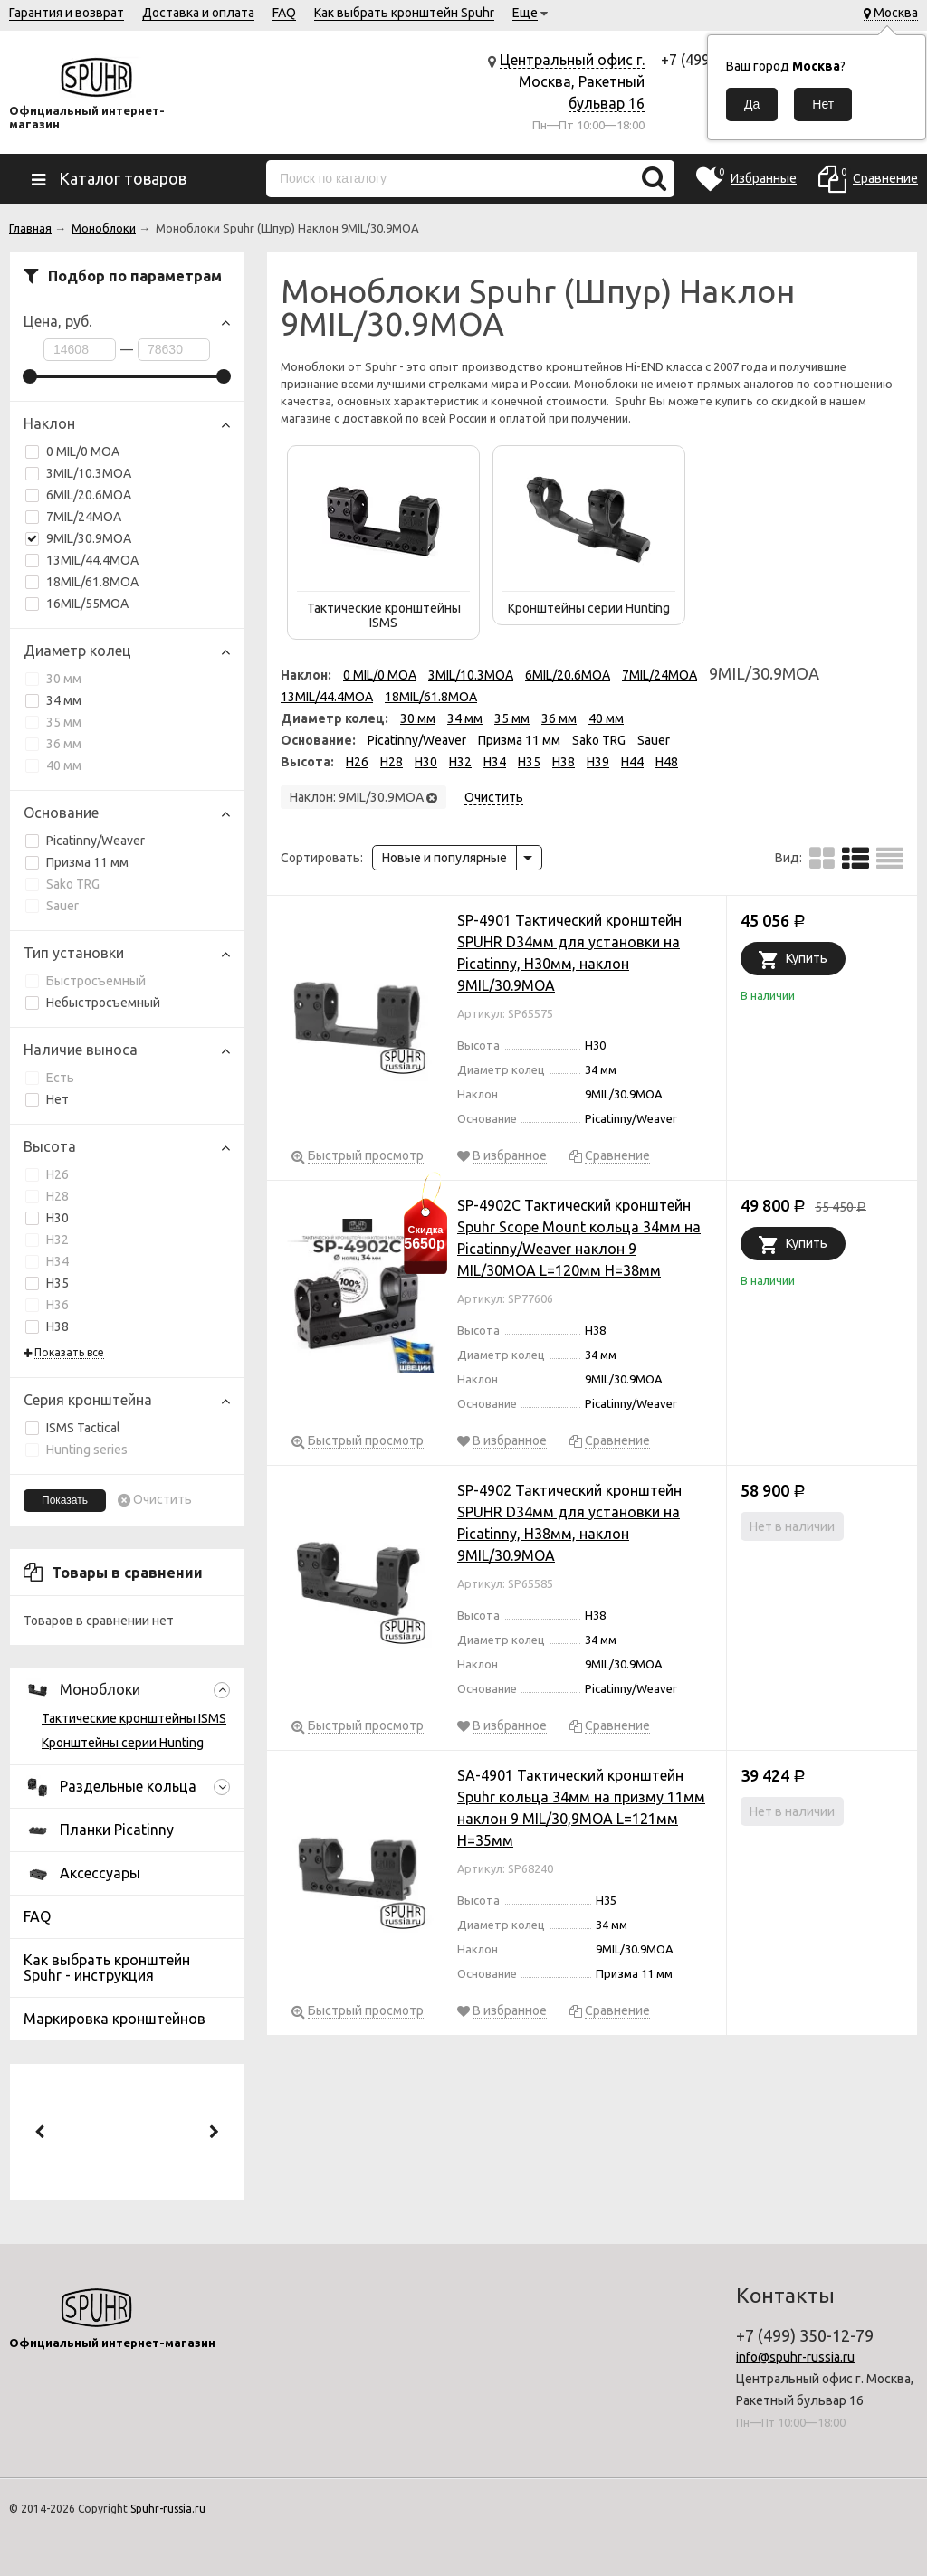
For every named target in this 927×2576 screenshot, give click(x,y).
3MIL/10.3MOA (88, 473)
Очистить (162, 1500)
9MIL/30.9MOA (78, 538)
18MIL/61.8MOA (92, 582)
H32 (47, 1239)
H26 (47, 1174)
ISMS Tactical (72, 1428)
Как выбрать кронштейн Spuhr (404, 12)
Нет (47, 1099)
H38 (47, 1326)
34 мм (53, 700)
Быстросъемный (85, 981)
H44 (632, 762)
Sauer (52, 905)
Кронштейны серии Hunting (123, 1742)
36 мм (53, 744)
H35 (47, 1283)
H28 (47, 1196)
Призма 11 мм (77, 862)
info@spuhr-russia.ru (795, 2357)
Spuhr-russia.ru (167, 2508)
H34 (47, 1261)
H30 (47, 1218)
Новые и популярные (444, 858)
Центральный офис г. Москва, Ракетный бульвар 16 (572, 81)
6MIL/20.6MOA (88, 495)
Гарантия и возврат (66, 12)
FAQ (284, 12)
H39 (598, 762)
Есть (49, 1077)
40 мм (53, 765)
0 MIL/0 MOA (82, 451)
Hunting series (76, 1449)
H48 (666, 762)
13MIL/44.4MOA (92, 560)
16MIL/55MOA (77, 603)
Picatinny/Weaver (85, 840)
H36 (47, 1305)
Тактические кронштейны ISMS (134, 1718)
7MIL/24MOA (83, 516)
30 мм (53, 678)
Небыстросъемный (92, 1002)
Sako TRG (62, 884)
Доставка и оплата (198, 12)
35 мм (53, 722)
